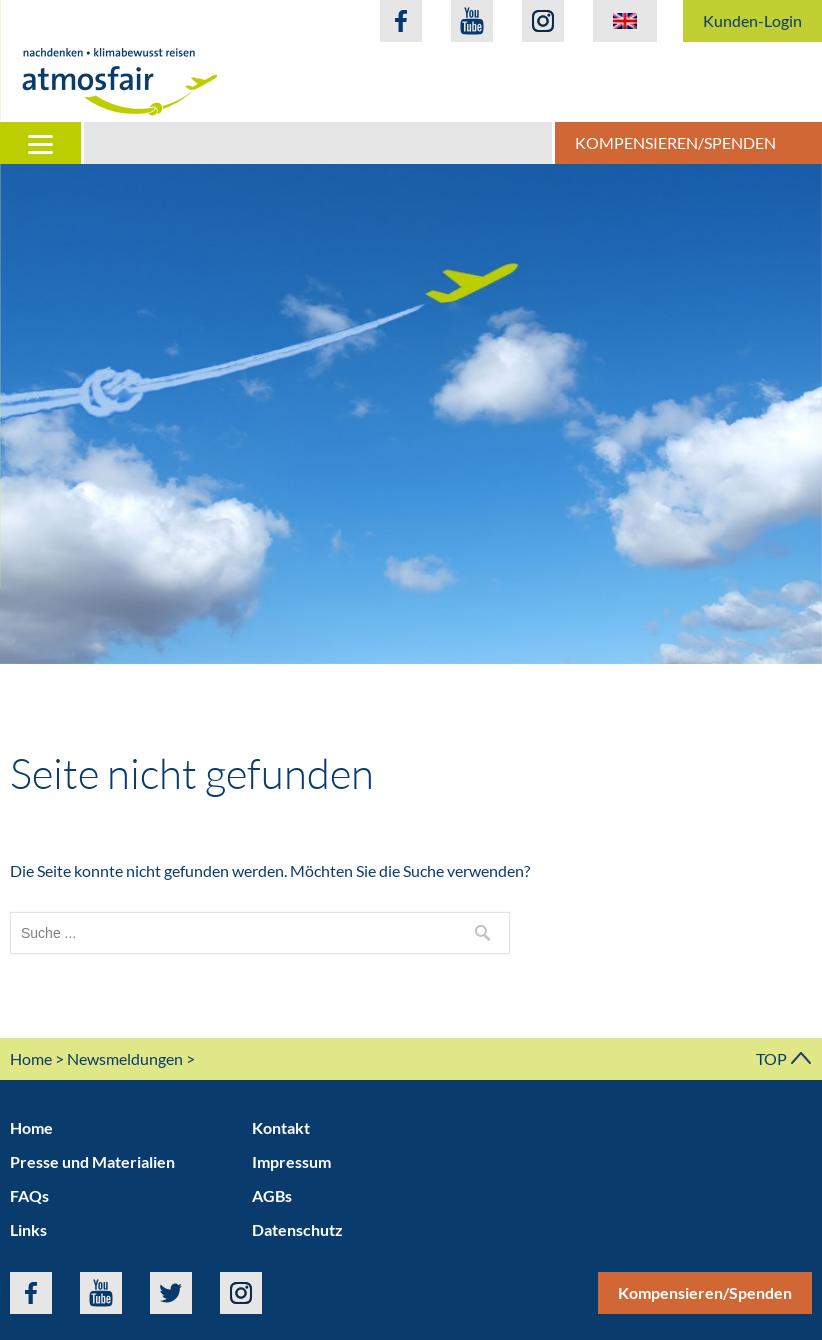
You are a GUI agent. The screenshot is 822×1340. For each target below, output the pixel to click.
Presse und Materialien (92, 1161)
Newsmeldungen (125, 1058)
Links (28, 1229)
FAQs (29, 1195)
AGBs (272, 1195)
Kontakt (281, 1127)
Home (31, 1058)
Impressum (291, 1161)
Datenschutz (297, 1229)
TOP (784, 1058)
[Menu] (42, 143)
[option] (411, 414)
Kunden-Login (752, 20)
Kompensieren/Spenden (675, 142)
